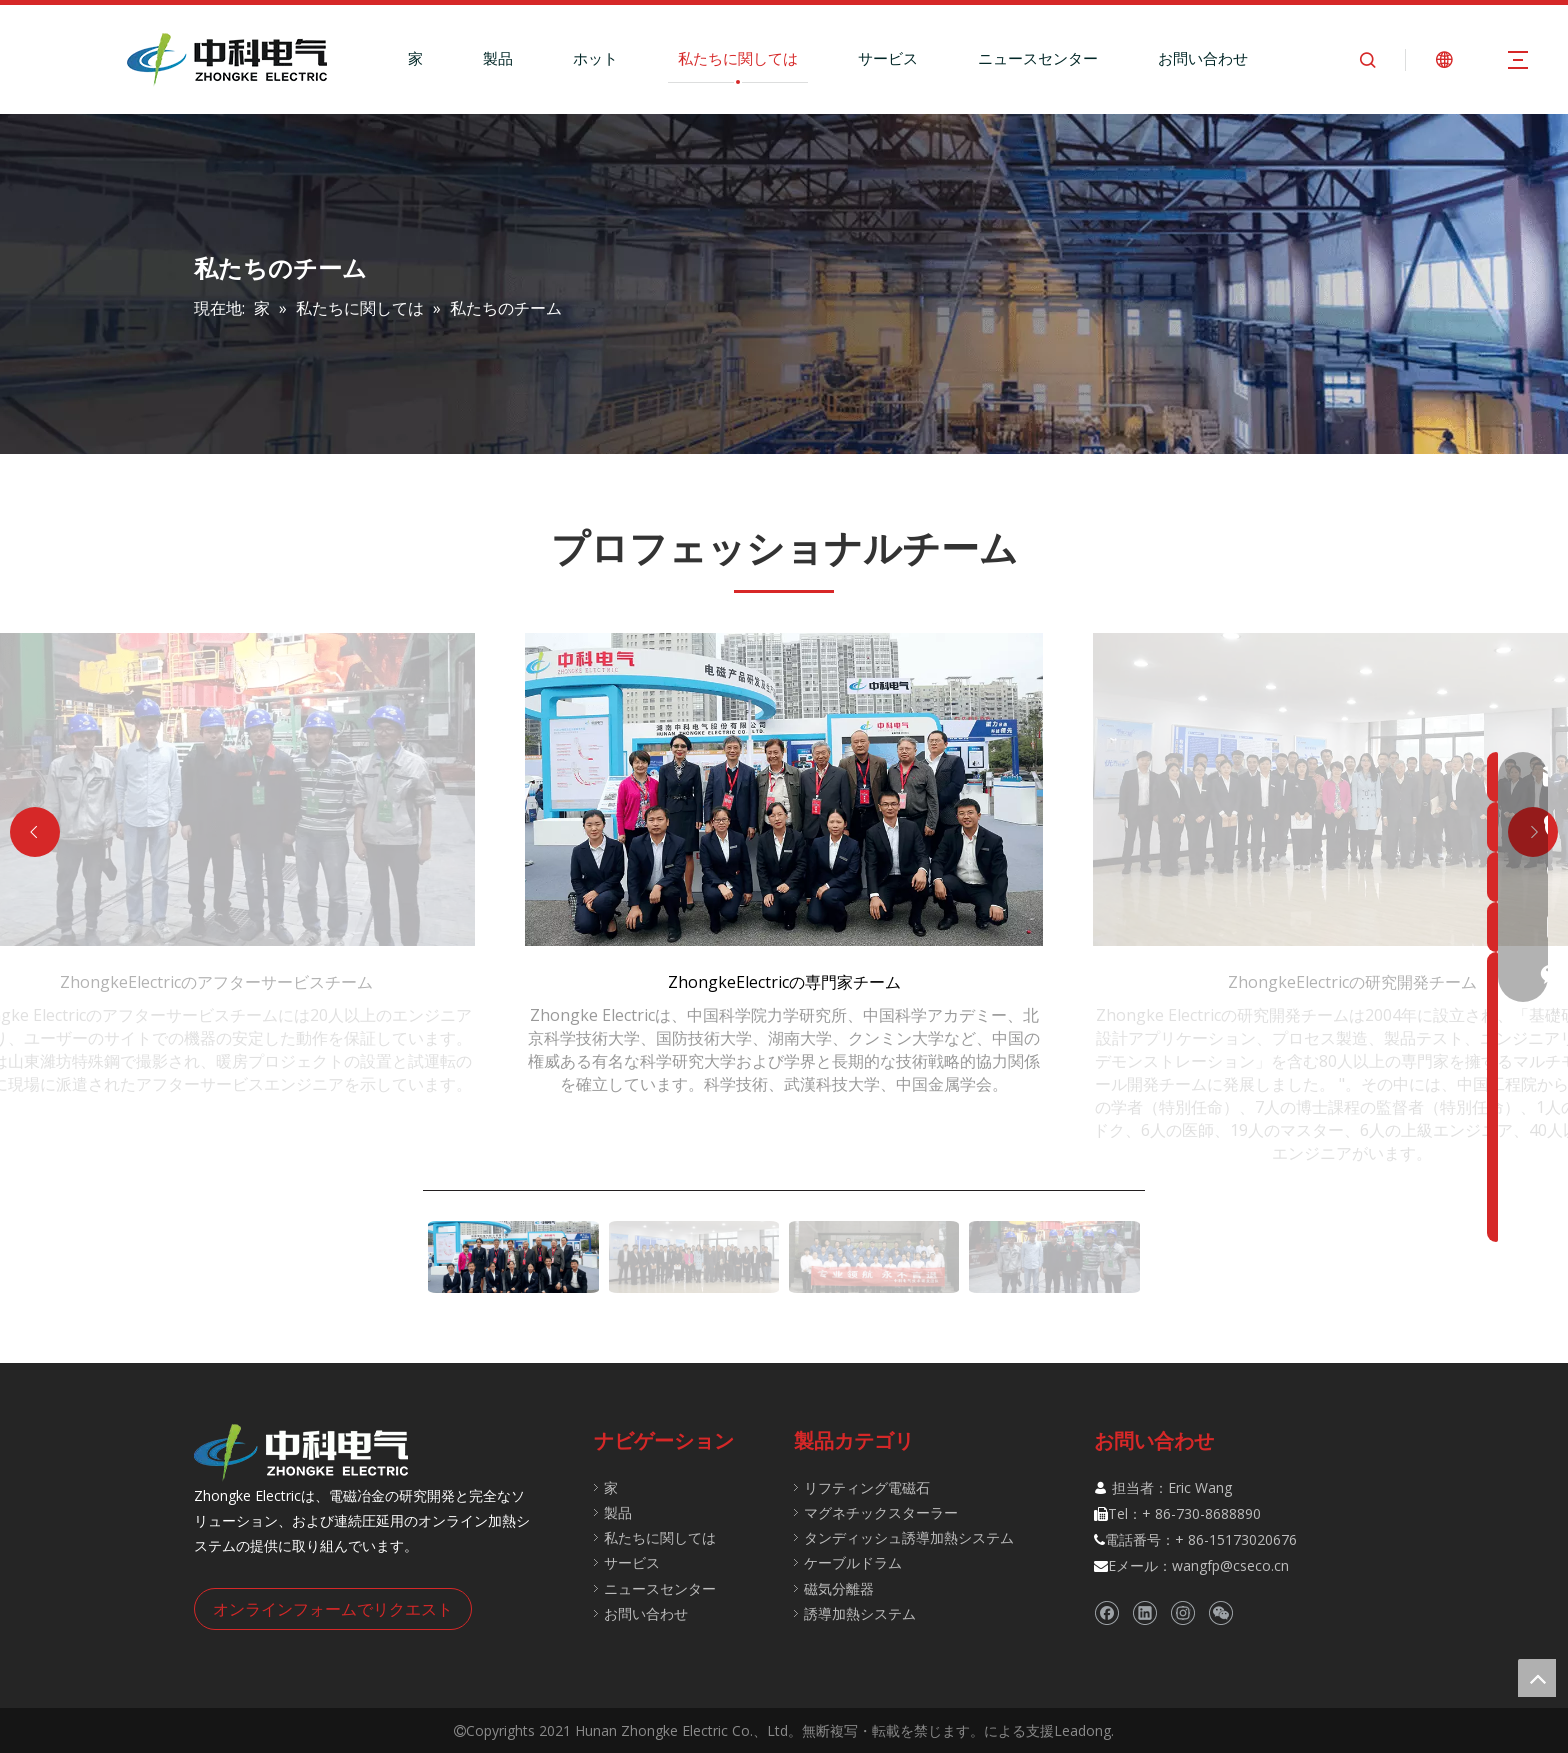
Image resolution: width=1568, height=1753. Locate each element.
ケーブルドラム (853, 1562)
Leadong (1082, 1730)
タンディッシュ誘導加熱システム (909, 1537)
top (1537, 1678)
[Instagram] (1182, 1613)
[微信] (1220, 1613)
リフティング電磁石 (867, 1487)
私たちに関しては (738, 58)
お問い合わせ (1203, 58)
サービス (888, 58)
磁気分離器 (839, 1588)
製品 (498, 58)
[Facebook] (1106, 1613)
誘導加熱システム (860, 1613)
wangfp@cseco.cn (1230, 1565)
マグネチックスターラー (881, 1512)
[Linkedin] (1144, 1613)
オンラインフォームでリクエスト (333, 1609)
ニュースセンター (1038, 58)
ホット (595, 58)
